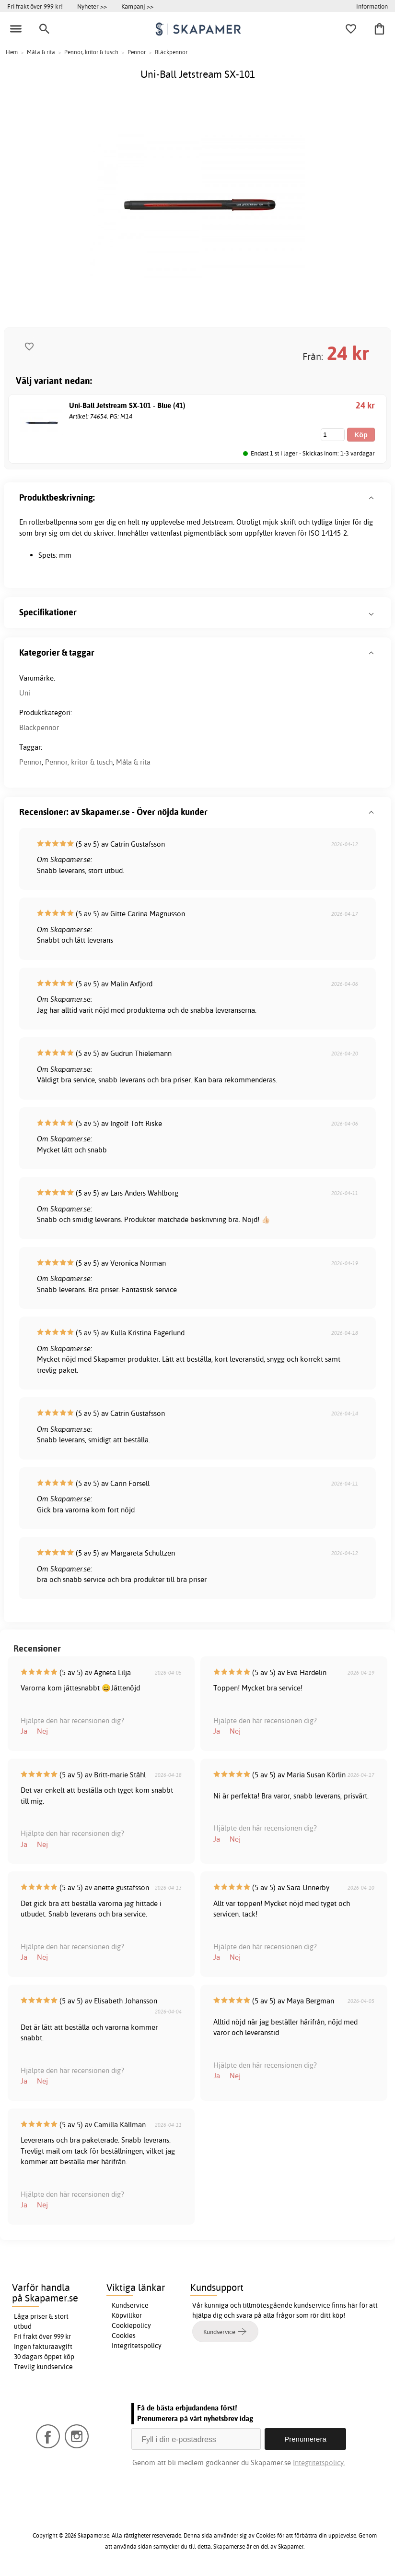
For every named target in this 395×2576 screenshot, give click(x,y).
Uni (24, 692)
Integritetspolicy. (319, 2462)
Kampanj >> (137, 6)
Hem (12, 52)
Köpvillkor (127, 2315)
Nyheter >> (92, 6)
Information (372, 6)
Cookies (124, 2335)
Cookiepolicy (131, 2325)
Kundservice (130, 2305)
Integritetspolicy (137, 2345)
